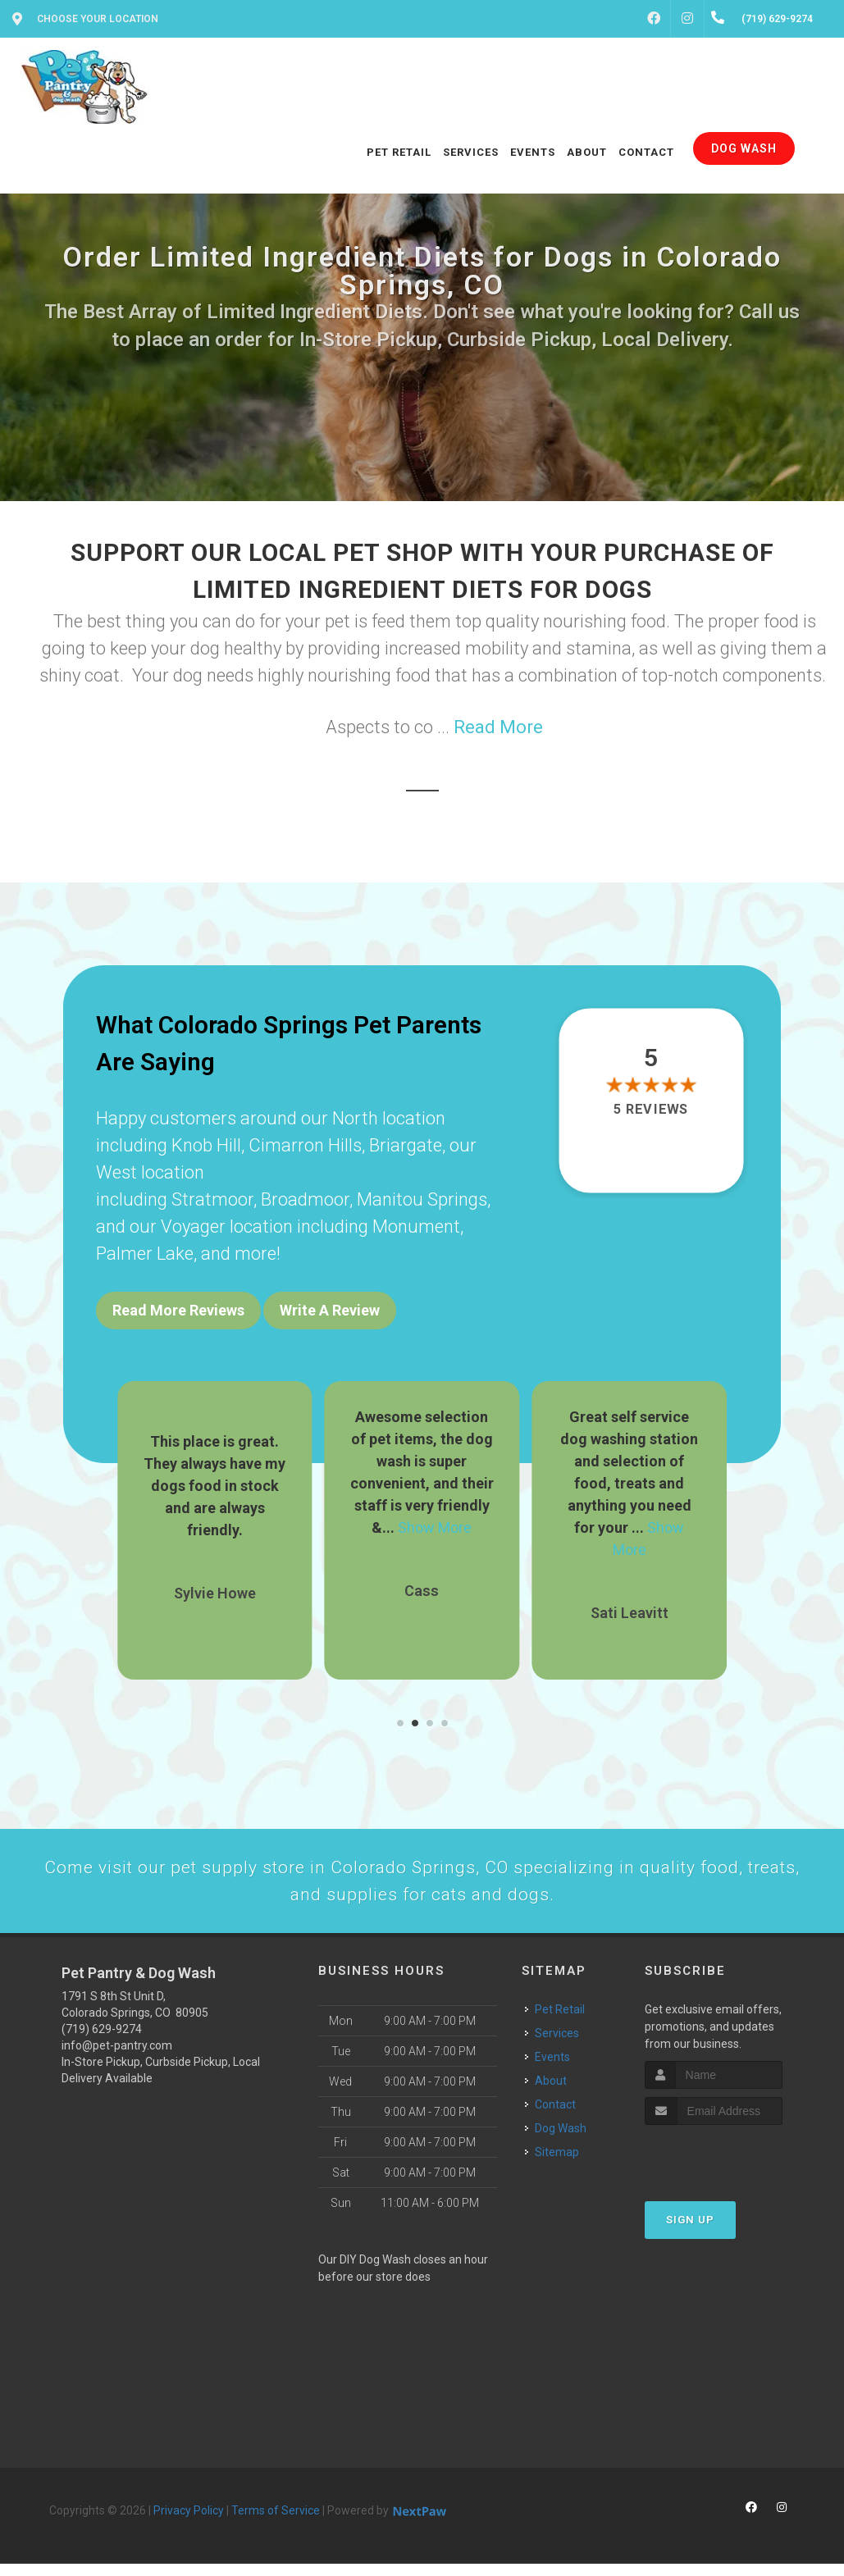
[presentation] (732, 2168)
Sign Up (690, 2232)
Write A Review (330, 1310)
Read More (498, 727)
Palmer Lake (145, 1253)
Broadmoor (305, 1199)
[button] (400, 1712)
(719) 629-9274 (102, 2041)
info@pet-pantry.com (117, 2057)
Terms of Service (275, 2522)
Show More (435, 1516)
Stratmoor (212, 1199)
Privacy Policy (188, 2522)
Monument (416, 1226)
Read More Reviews (178, 1310)
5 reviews (651, 1110)
